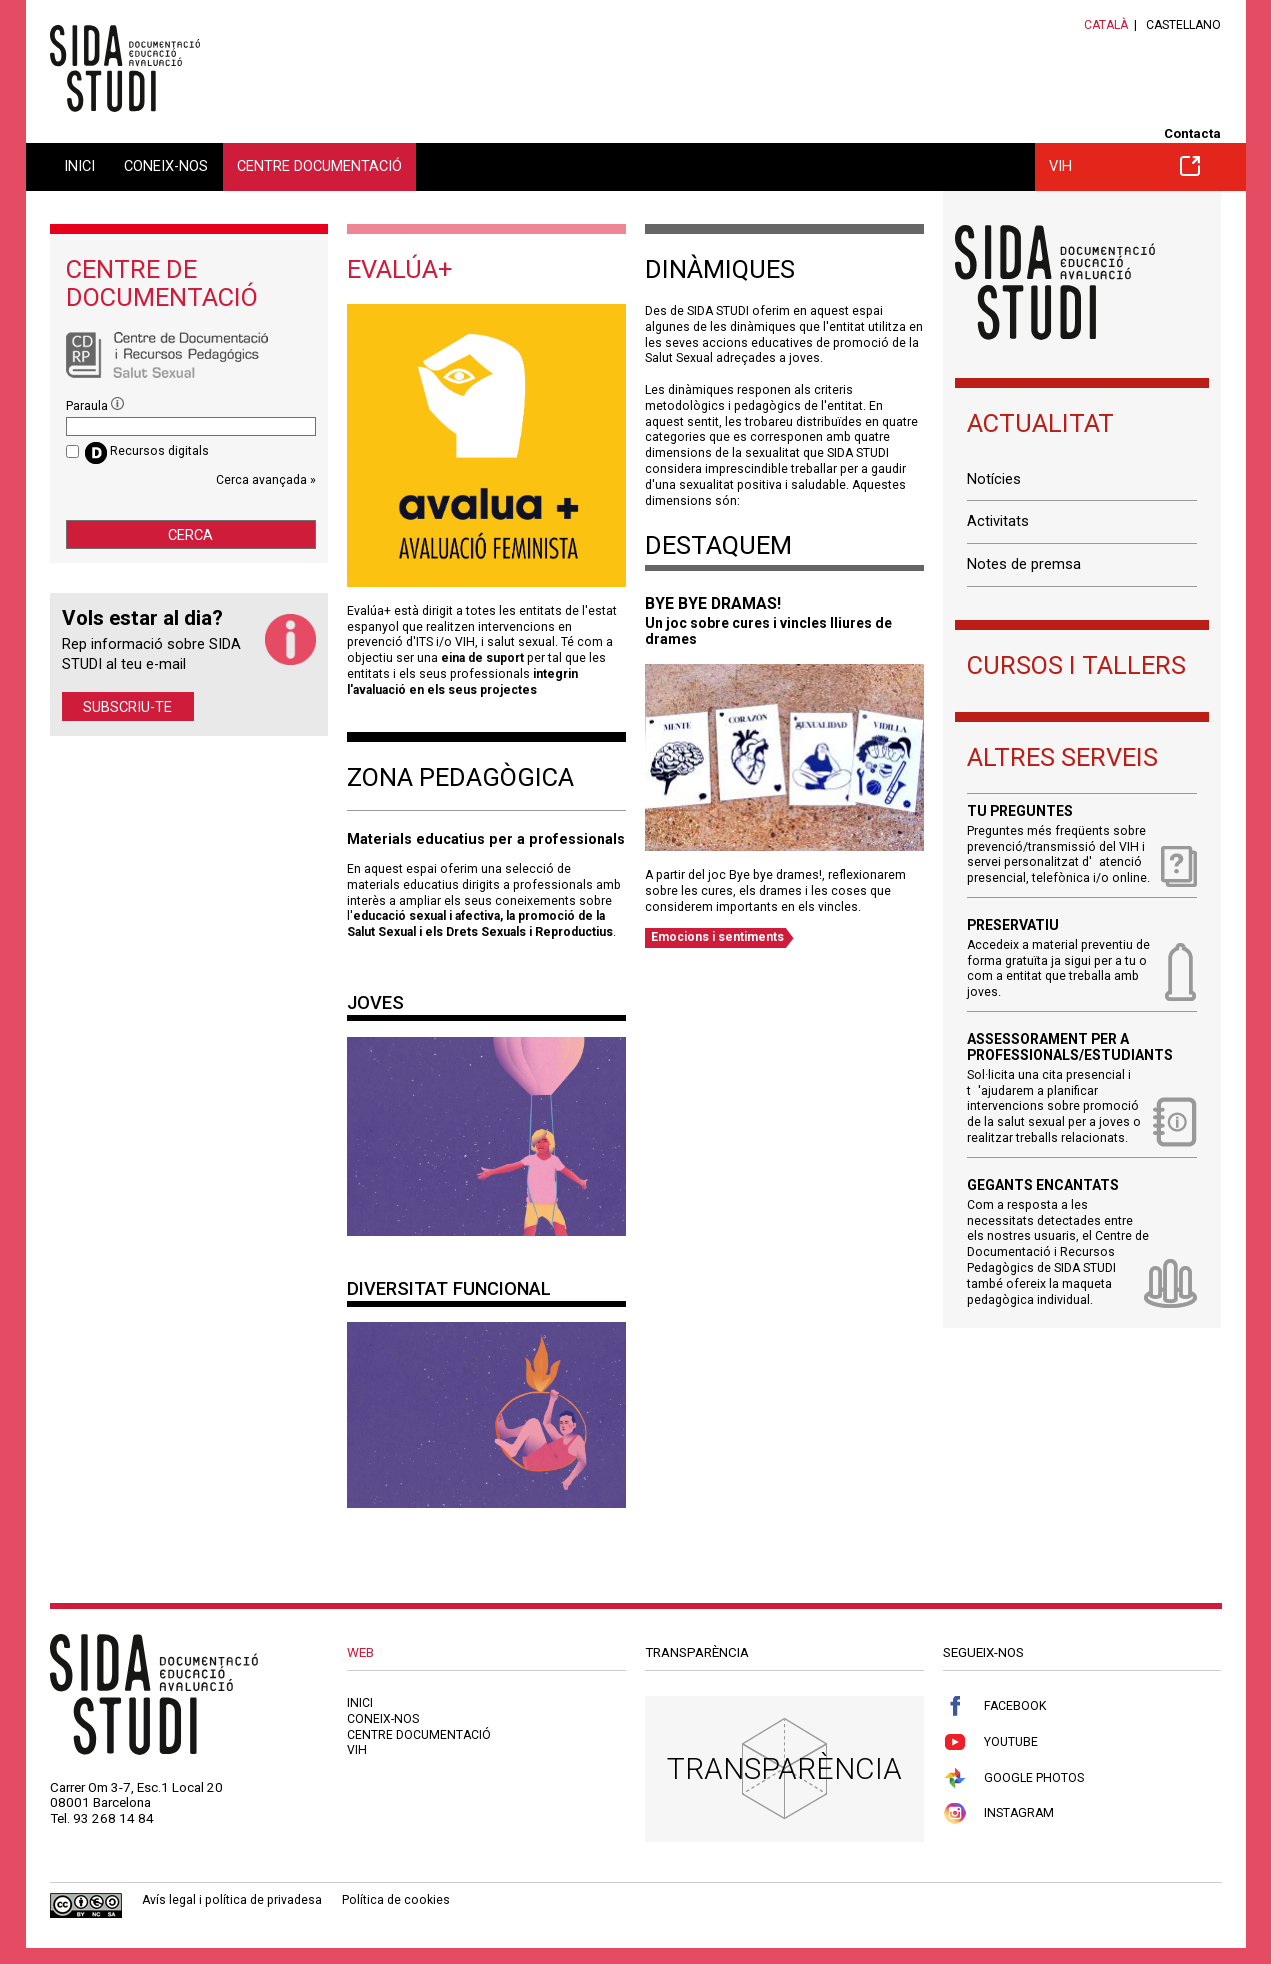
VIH (1125, 166)
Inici (79, 166)
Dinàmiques (720, 269)
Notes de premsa (1024, 564)
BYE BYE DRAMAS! (713, 603)
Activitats (998, 521)
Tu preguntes (1020, 811)
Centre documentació (319, 166)
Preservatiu (1013, 925)
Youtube (990, 1742)
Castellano (1183, 25)
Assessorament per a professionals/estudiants (1070, 1047)
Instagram (998, 1813)
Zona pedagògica (460, 777)
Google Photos (1013, 1778)
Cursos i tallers (1076, 665)
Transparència (784, 1768)
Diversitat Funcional (449, 1288)
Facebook (994, 1706)
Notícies (994, 479)
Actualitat (1040, 423)
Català (1106, 25)
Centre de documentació (162, 283)
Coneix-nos (166, 166)
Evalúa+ (400, 269)
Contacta (1192, 133)
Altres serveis (1062, 757)
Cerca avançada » (266, 480)
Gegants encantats (1043, 1185)
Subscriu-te (127, 707)
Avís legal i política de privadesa (232, 1900)
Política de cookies (396, 1900)
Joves (375, 1002)
